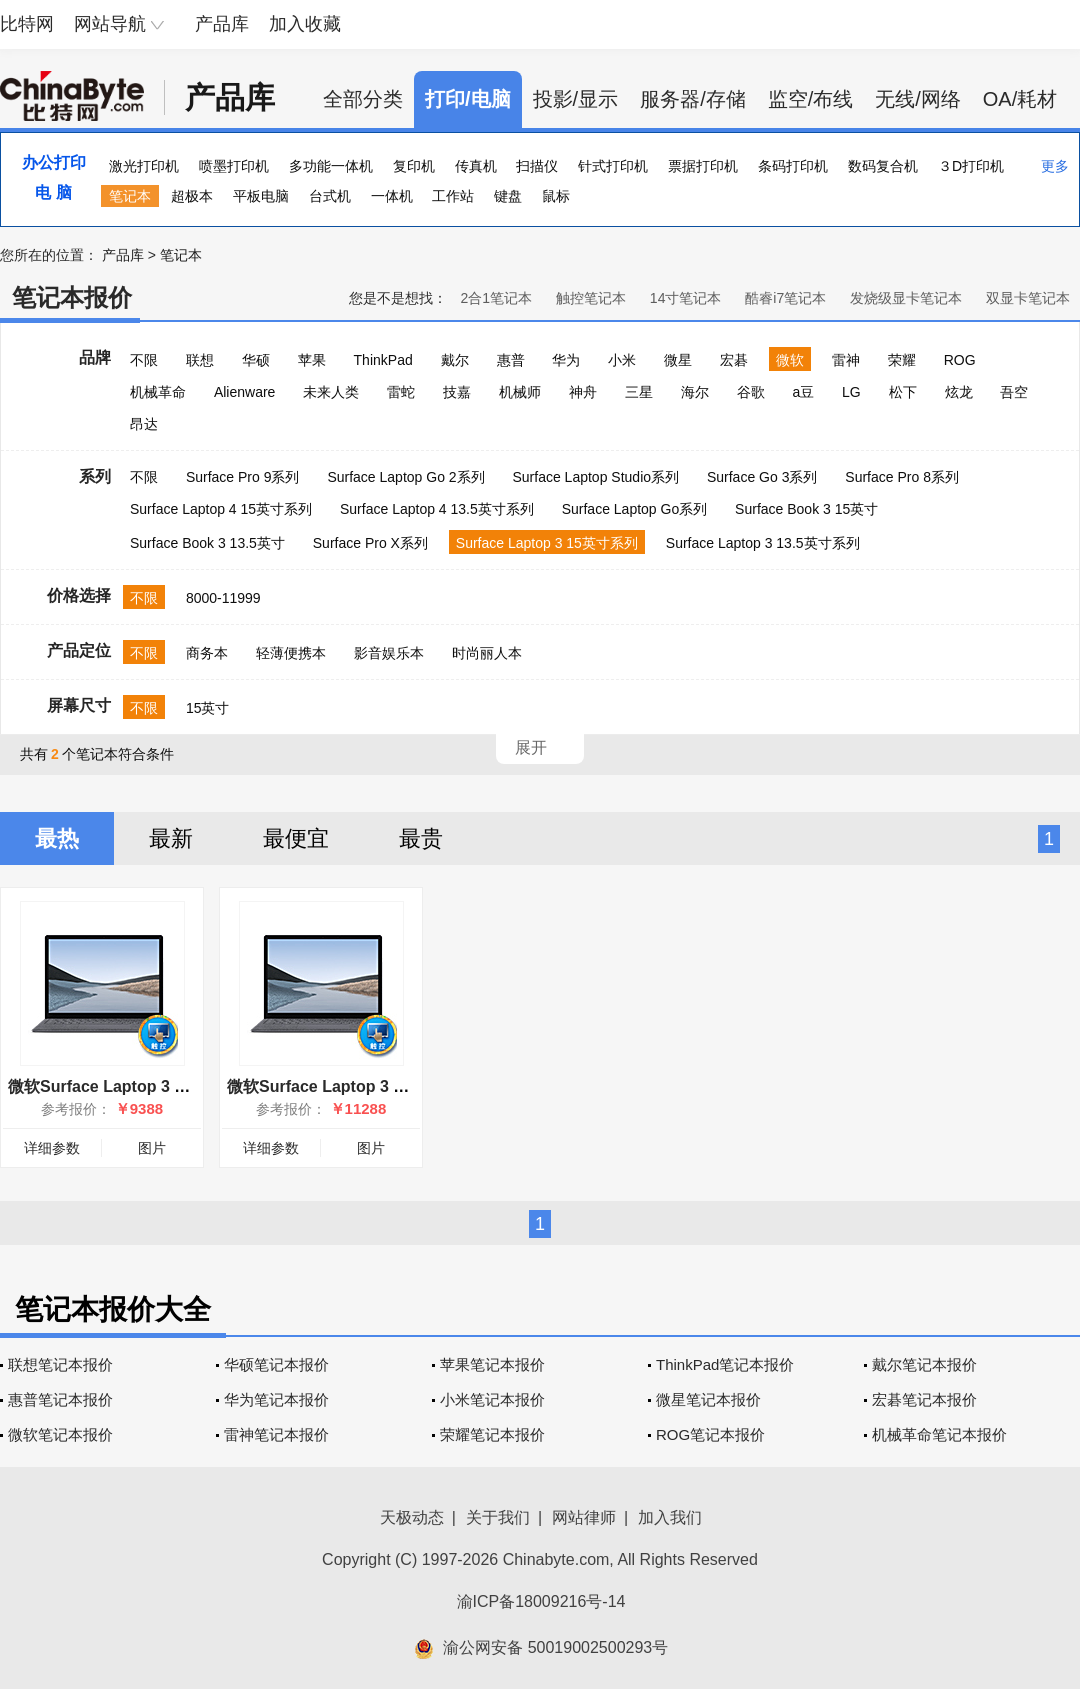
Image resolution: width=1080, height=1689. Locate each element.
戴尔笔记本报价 (924, 1364)
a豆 (803, 392)
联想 (200, 360)
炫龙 (959, 392)
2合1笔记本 (496, 298)
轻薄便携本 (291, 653)
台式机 (330, 196)
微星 (678, 360)
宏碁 (734, 360)
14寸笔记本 (686, 298)
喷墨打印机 (234, 166)
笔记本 (130, 196)
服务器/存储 (693, 99)
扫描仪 (537, 166)
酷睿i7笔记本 (785, 298)
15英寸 (208, 708)
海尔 (695, 392)
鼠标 (556, 196)
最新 (171, 838)
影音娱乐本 (389, 653)
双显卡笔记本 (1028, 298)
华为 (566, 360)
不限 (144, 360)
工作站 (453, 196)
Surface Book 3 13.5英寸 (207, 543)
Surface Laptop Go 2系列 (405, 477)
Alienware (244, 392)
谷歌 (751, 392)
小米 (622, 360)
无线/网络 (918, 99)
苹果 (312, 360)
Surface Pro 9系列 (243, 477)
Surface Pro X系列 (370, 543)
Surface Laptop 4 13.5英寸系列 (437, 509)
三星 (639, 392)
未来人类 (331, 392)
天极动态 (412, 1517)
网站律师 (584, 1517)
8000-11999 (223, 598)
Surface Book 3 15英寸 (806, 509)
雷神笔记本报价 (276, 1434)
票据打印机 (703, 166)
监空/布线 (811, 99)
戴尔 (455, 360)
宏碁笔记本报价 (924, 1399)
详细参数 (52, 1148)
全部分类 (363, 99)
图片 (152, 1148)
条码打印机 (793, 166)
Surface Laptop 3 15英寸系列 (547, 543)
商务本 (207, 653)
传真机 (476, 166)
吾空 (1014, 392)
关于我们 (498, 1517)
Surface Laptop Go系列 (635, 509)
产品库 (222, 24)
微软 (790, 360)
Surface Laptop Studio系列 (595, 477)
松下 (903, 392)
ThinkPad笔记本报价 (725, 1364)
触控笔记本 (591, 298)
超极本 (192, 196)
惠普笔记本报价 (60, 1399)
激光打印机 (144, 166)
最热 (57, 838)
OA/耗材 (1020, 99)
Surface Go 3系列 (762, 477)
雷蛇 (401, 392)
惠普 (511, 360)
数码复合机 (883, 166)
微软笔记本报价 (60, 1434)
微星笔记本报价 (708, 1399)
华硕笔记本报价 (276, 1364)
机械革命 (158, 392)
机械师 (520, 392)
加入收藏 (305, 24)
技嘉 (457, 392)
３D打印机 (971, 166)
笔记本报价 (72, 297)
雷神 (846, 360)
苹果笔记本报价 (492, 1364)
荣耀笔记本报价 (492, 1434)
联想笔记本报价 (60, 1364)
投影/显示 (576, 99)
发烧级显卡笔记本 (906, 298)
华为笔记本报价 (276, 1399)
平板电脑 (261, 196)
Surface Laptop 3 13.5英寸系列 (763, 543)
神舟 (583, 392)
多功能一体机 (331, 166)
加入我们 (670, 1517)
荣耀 (902, 360)
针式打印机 (613, 166)
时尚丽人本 (487, 653)
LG (851, 392)
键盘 (508, 196)
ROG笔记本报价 (710, 1434)
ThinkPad (383, 360)
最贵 (421, 838)
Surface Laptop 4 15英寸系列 (221, 509)
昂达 (144, 424)
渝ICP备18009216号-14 (541, 1601)
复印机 (414, 166)
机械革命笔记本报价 (939, 1434)
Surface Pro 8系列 (902, 477)
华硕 (256, 360)
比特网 (27, 24)
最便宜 (296, 838)
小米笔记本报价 (492, 1399)
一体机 (392, 196)
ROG (960, 360)
